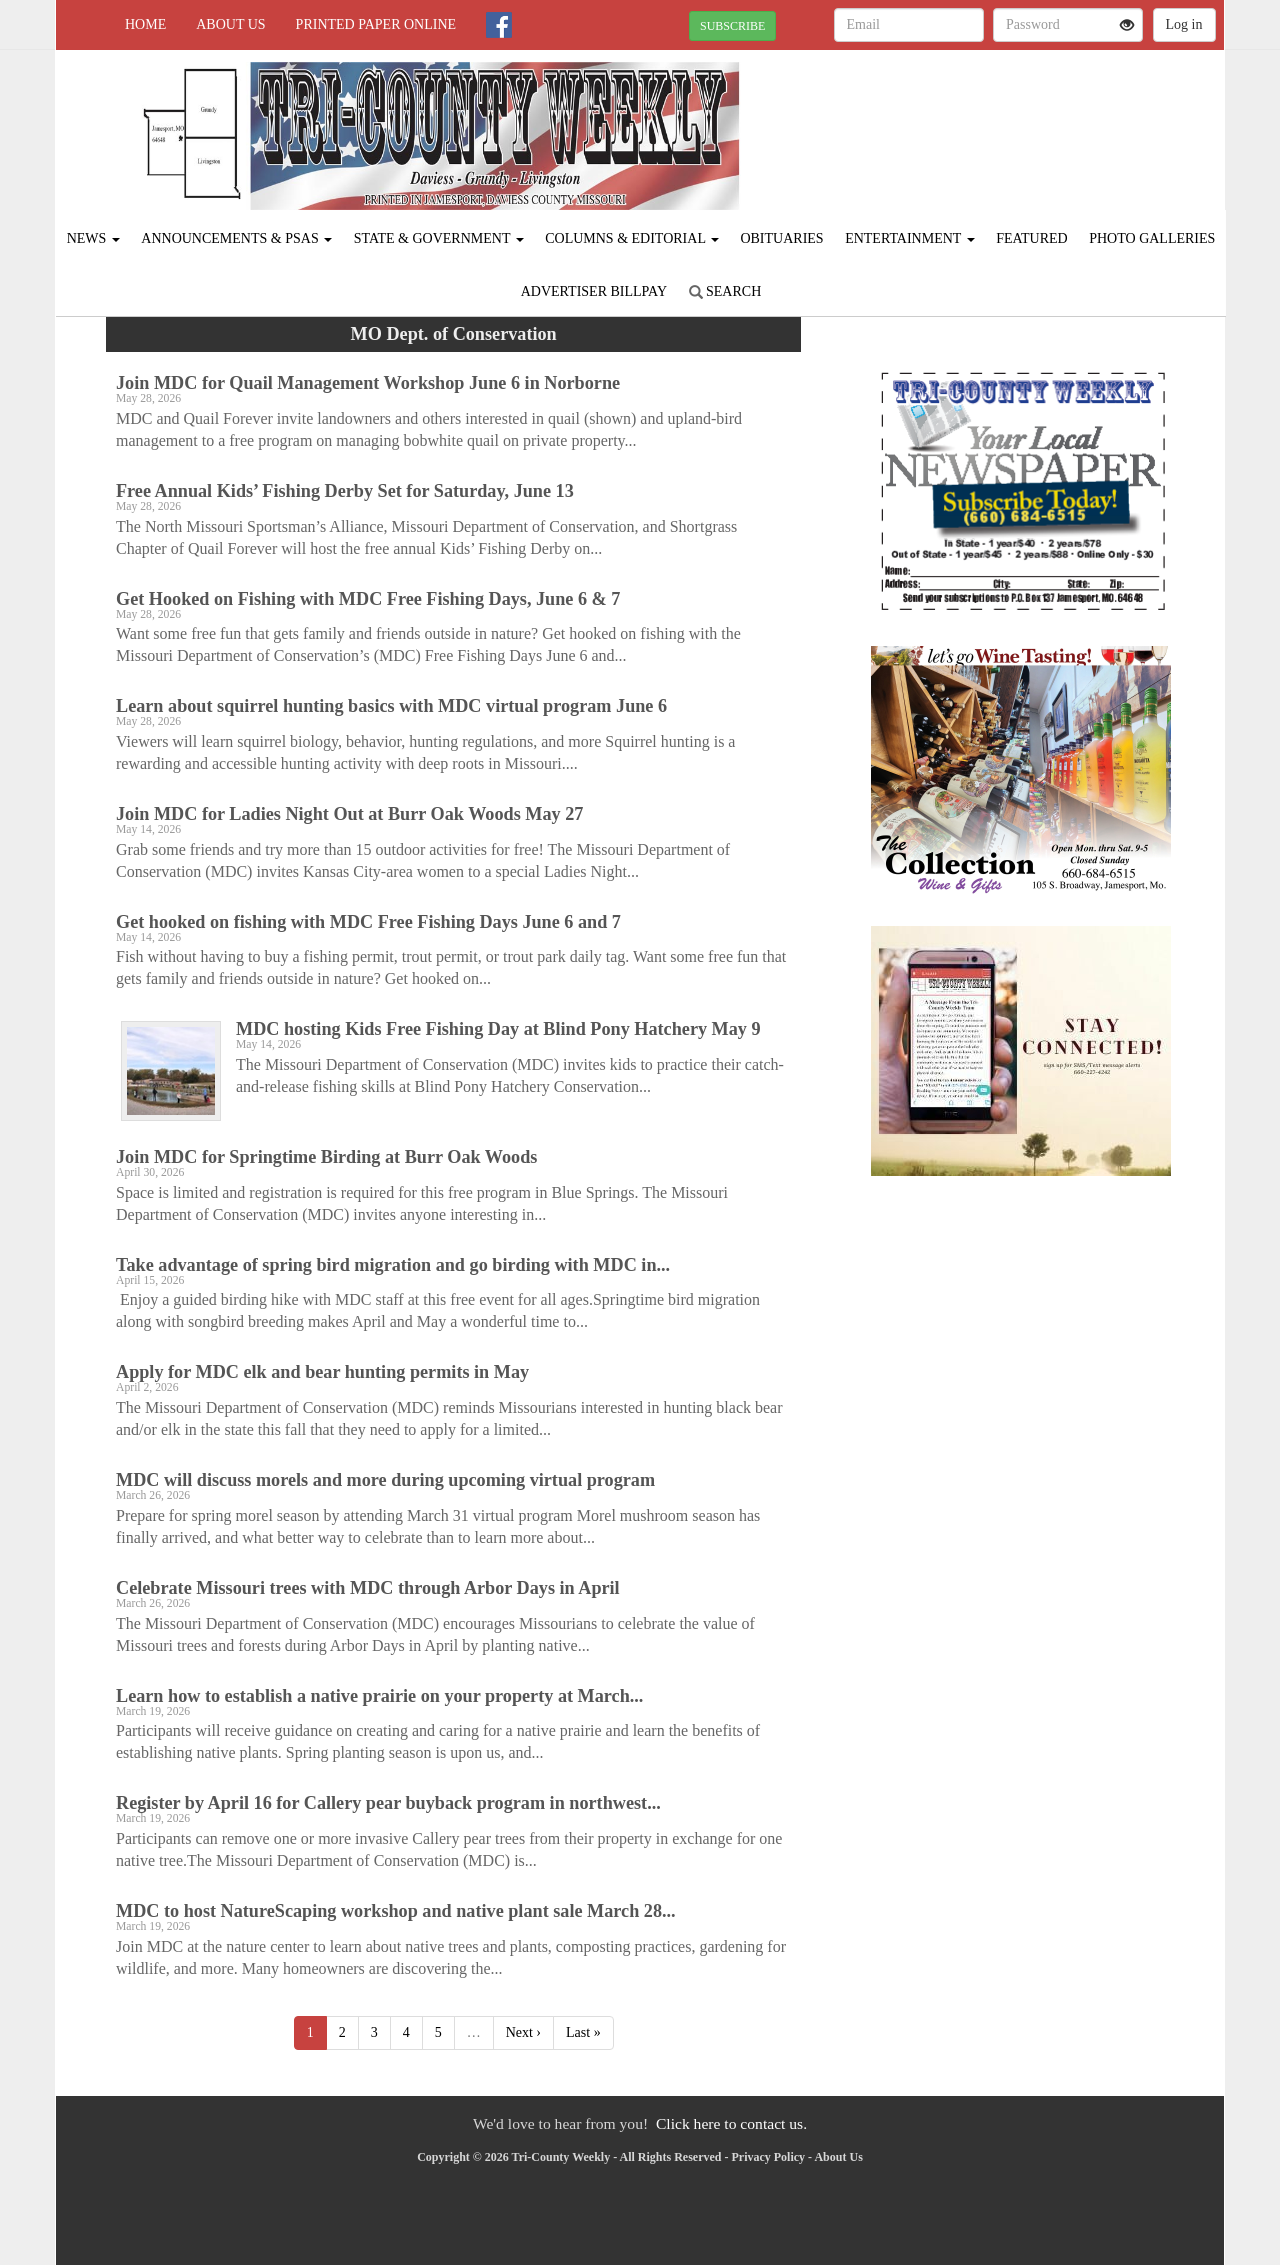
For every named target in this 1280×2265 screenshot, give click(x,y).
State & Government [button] (439, 238)
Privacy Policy (768, 2157)
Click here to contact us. (731, 2123)
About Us (230, 24)
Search (725, 291)
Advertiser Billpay (594, 291)
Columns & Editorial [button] (632, 238)
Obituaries (781, 238)
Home (145, 24)
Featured (1032, 238)
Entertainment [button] (910, 238)
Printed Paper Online (376, 24)
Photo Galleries (1152, 238)
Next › (523, 2032)
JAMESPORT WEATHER (1041, 120)
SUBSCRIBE (732, 26)
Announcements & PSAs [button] (236, 238)
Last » (583, 2032)
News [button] (93, 238)
